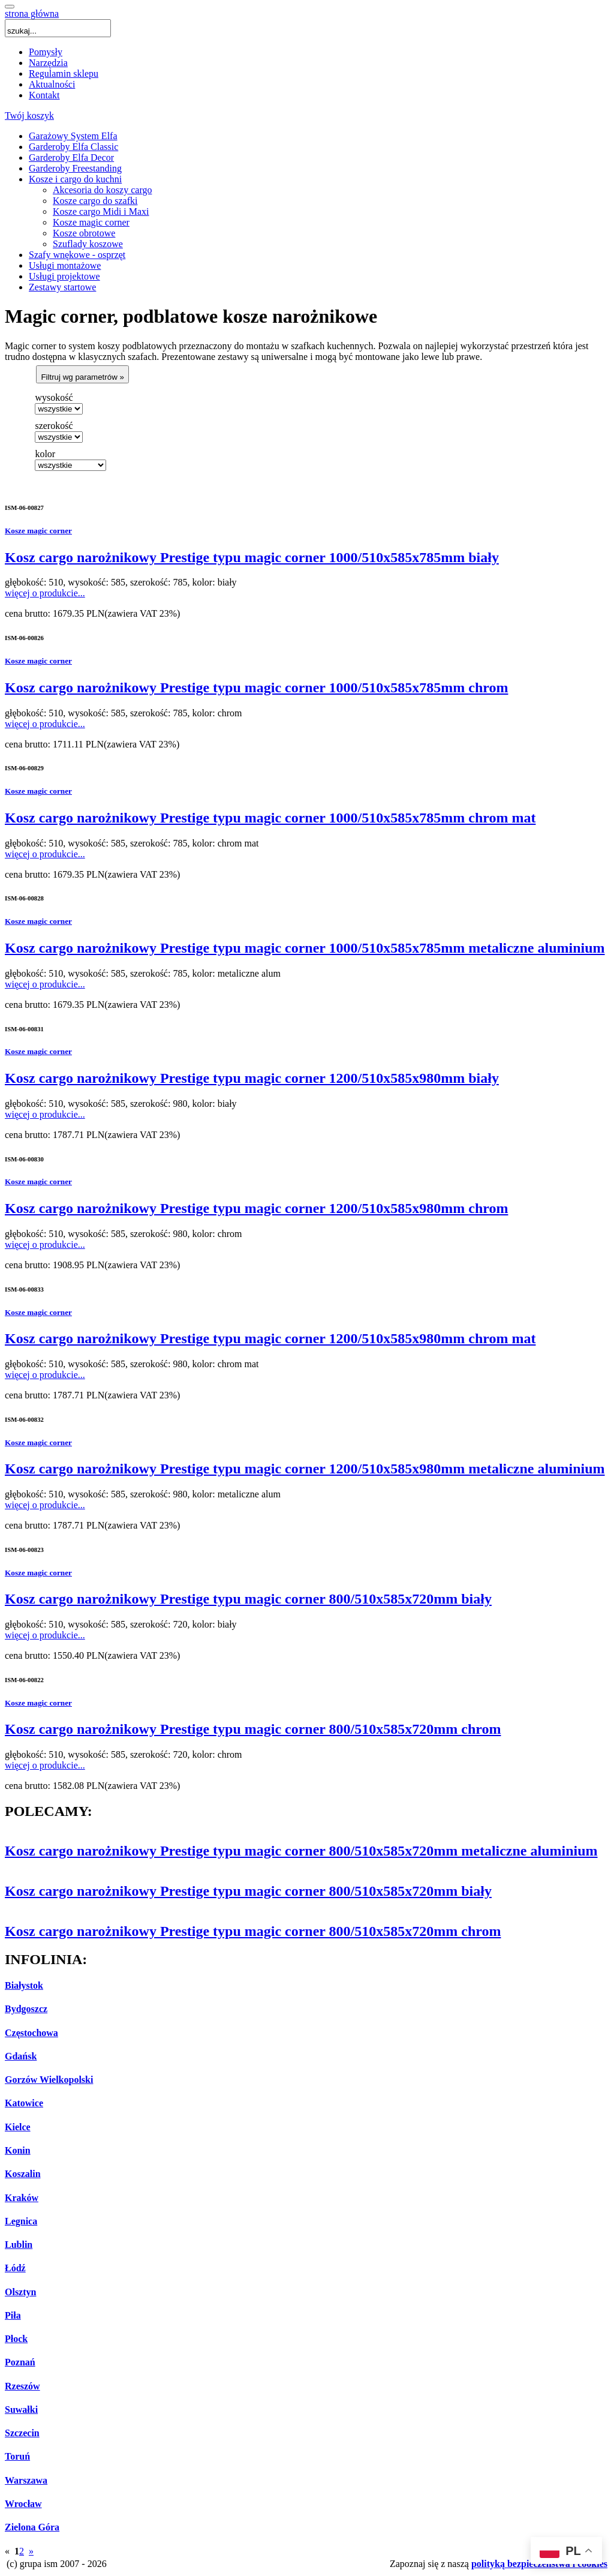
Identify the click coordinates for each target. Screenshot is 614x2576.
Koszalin (23, 2174)
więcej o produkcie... (45, 593)
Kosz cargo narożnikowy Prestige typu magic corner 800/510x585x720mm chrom (253, 1729)
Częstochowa (31, 2033)
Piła (13, 2315)
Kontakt (44, 95)
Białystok (24, 1985)
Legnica (21, 2221)
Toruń (17, 2456)
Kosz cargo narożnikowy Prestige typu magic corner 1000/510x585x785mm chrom (256, 687)
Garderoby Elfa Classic (73, 147)
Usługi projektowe (64, 276)
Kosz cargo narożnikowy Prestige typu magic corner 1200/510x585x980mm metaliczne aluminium (305, 1468)
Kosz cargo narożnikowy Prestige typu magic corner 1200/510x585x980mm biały (252, 1078)
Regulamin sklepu (63, 73)
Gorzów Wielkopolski (49, 2079)
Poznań (20, 2362)
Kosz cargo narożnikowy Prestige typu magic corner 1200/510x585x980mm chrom (256, 1208)
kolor (45, 454)
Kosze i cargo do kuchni (75, 179)
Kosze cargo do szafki (95, 201)
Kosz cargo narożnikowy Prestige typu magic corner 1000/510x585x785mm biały (252, 557)
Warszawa (26, 2480)
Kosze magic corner (91, 222)
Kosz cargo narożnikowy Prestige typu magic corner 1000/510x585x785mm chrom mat (270, 817)
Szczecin (22, 2433)
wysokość (54, 397)
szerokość (54, 426)
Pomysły (45, 52)
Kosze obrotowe (84, 233)
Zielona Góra (32, 2527)
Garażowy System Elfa (73, 136)
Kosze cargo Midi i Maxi (101, 211)
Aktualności (52, 84)
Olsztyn (20, 2292)
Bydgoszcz (26, 2009)
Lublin (18, 2244)
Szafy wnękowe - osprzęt (77, 255)
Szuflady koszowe (88, 244)
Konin (18, 2150)
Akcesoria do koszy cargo (102, 190)
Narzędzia (48, 63)
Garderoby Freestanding (75, 168)
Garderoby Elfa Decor (71, 157)
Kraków (21, 2198)
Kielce (18, 2127)
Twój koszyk (29, 115)
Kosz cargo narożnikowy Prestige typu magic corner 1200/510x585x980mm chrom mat (270, 1338)
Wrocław (23, 2504)
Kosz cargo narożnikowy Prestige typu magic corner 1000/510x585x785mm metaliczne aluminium (305, 948)
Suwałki (21, 2409)
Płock (16, 2339)
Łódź (15, 2268)
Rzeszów (22, 2386)
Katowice (24, 2103)
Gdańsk (21, 2056)
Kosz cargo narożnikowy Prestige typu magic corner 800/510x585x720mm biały (248, 1599)
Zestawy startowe (62, 287)
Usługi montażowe (65, 265)
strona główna (32, 13)
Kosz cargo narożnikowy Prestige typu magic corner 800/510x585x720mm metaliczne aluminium (301, 1851)
